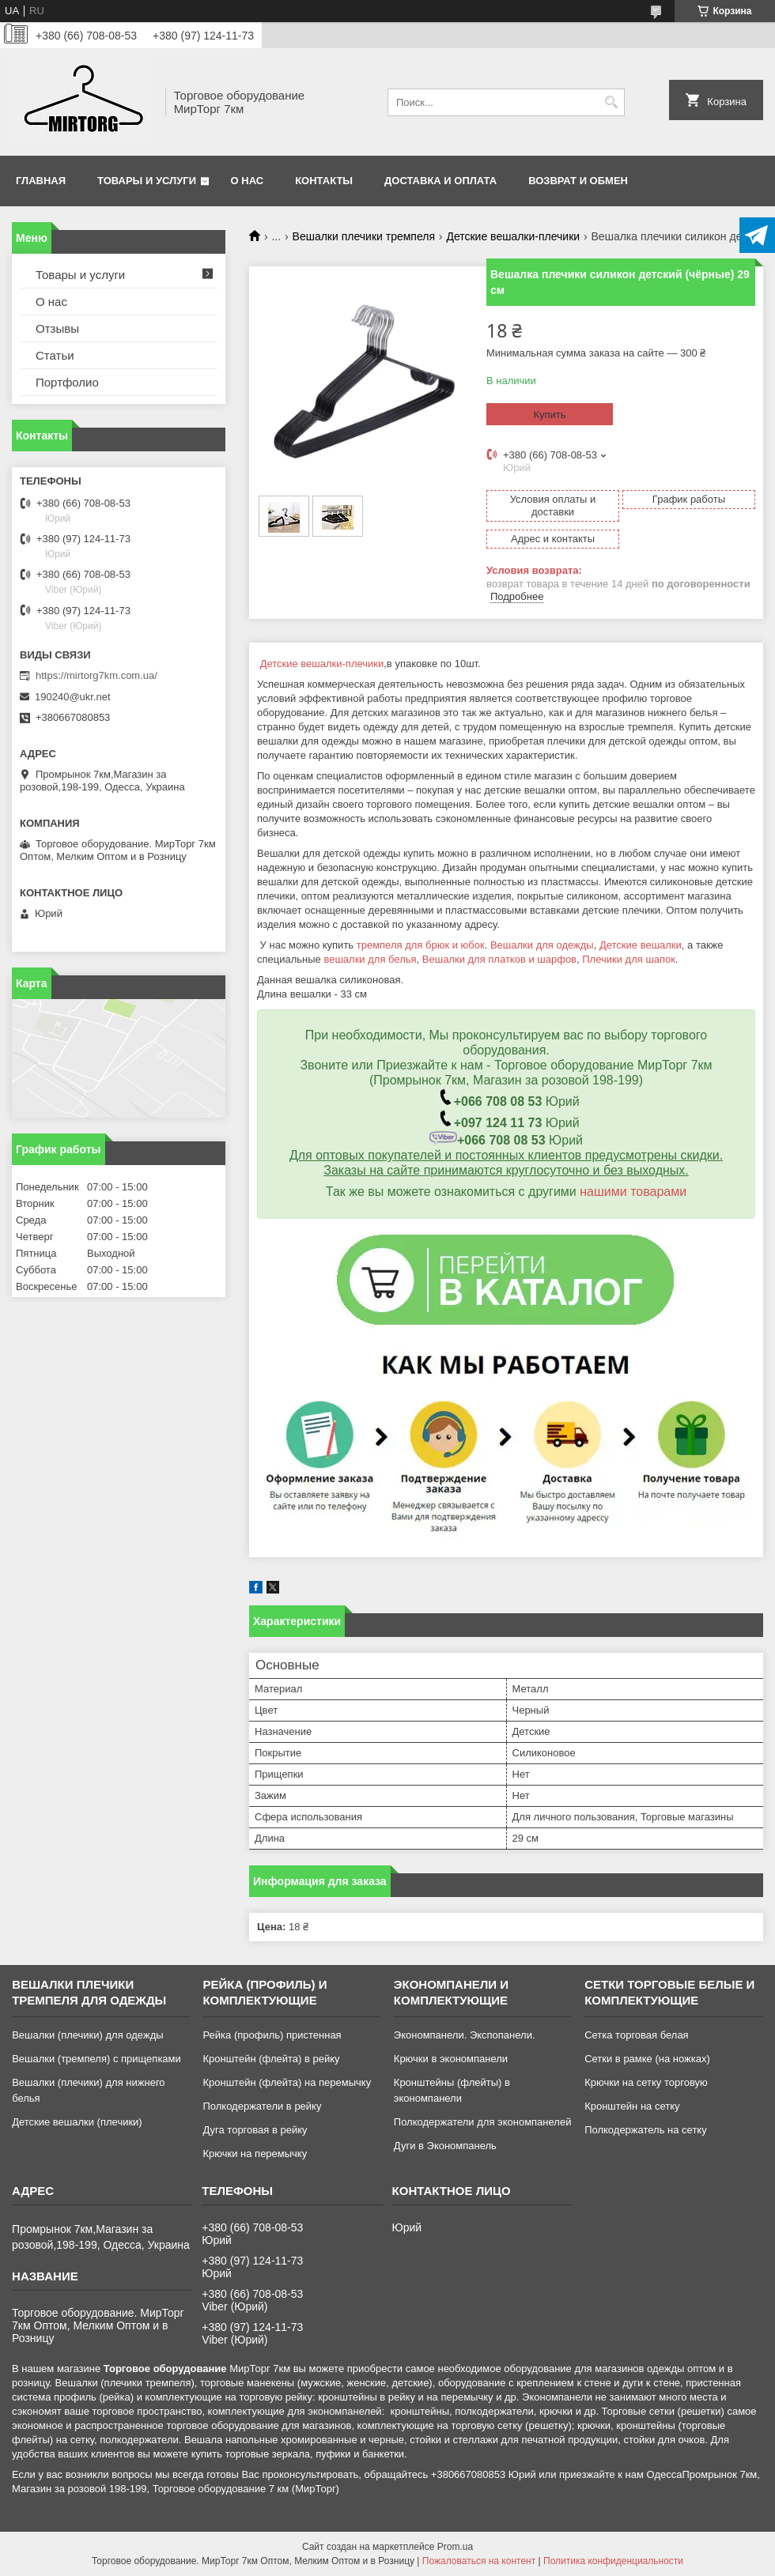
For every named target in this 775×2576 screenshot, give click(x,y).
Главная (41, 181)
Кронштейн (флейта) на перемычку (286, 2082)
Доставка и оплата (440, 181)
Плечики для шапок (628, 959)
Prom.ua (455, 2546)
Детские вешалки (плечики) (77, 2122)
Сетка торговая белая (636, 2035)
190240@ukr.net (73, 697)
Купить (549, 415)
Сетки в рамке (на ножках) (647, 2059)
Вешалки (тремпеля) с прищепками (96, 2059)
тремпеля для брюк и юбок (421, 945)
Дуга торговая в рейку (254, 2130)
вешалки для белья (369, 959)
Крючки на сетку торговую (646, 2082)
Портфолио (67, 382)
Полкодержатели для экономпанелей (483, 2122)
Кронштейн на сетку (631, 2106)
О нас (247, 181)
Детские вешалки (640, 945)
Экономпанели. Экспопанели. (464, 2035)
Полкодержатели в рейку (261, 2106)
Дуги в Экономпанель (445, 2146)
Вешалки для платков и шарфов (499, 959)
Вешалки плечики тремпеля (364, 236)
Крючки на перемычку (254, 2153)
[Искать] (611, 102)
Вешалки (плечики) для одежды (87, 2035)
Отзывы (57, 328)
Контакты (324, 181)
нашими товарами (633, 1191)
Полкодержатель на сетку (645, 2130)
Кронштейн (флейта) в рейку (270, 2059)
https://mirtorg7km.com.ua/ (96, 675)
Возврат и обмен (578, 181)
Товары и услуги (146, 181)
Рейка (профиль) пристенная (271, 2035)
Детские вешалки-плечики (513, 236)
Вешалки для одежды (542, 945)
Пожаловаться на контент (478, 2561)
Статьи (55, 355)
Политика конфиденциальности (613, 2561)
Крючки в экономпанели (451, 2059)
